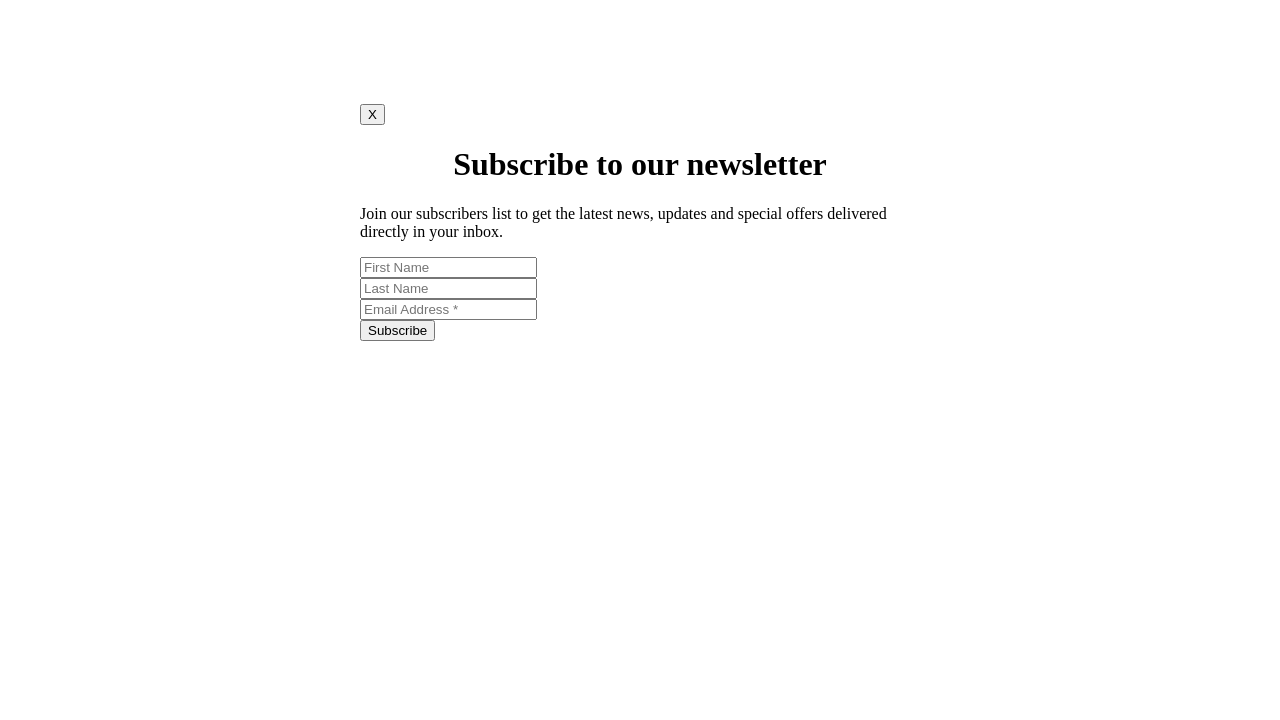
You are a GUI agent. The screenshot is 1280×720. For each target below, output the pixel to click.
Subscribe (397, 330)
